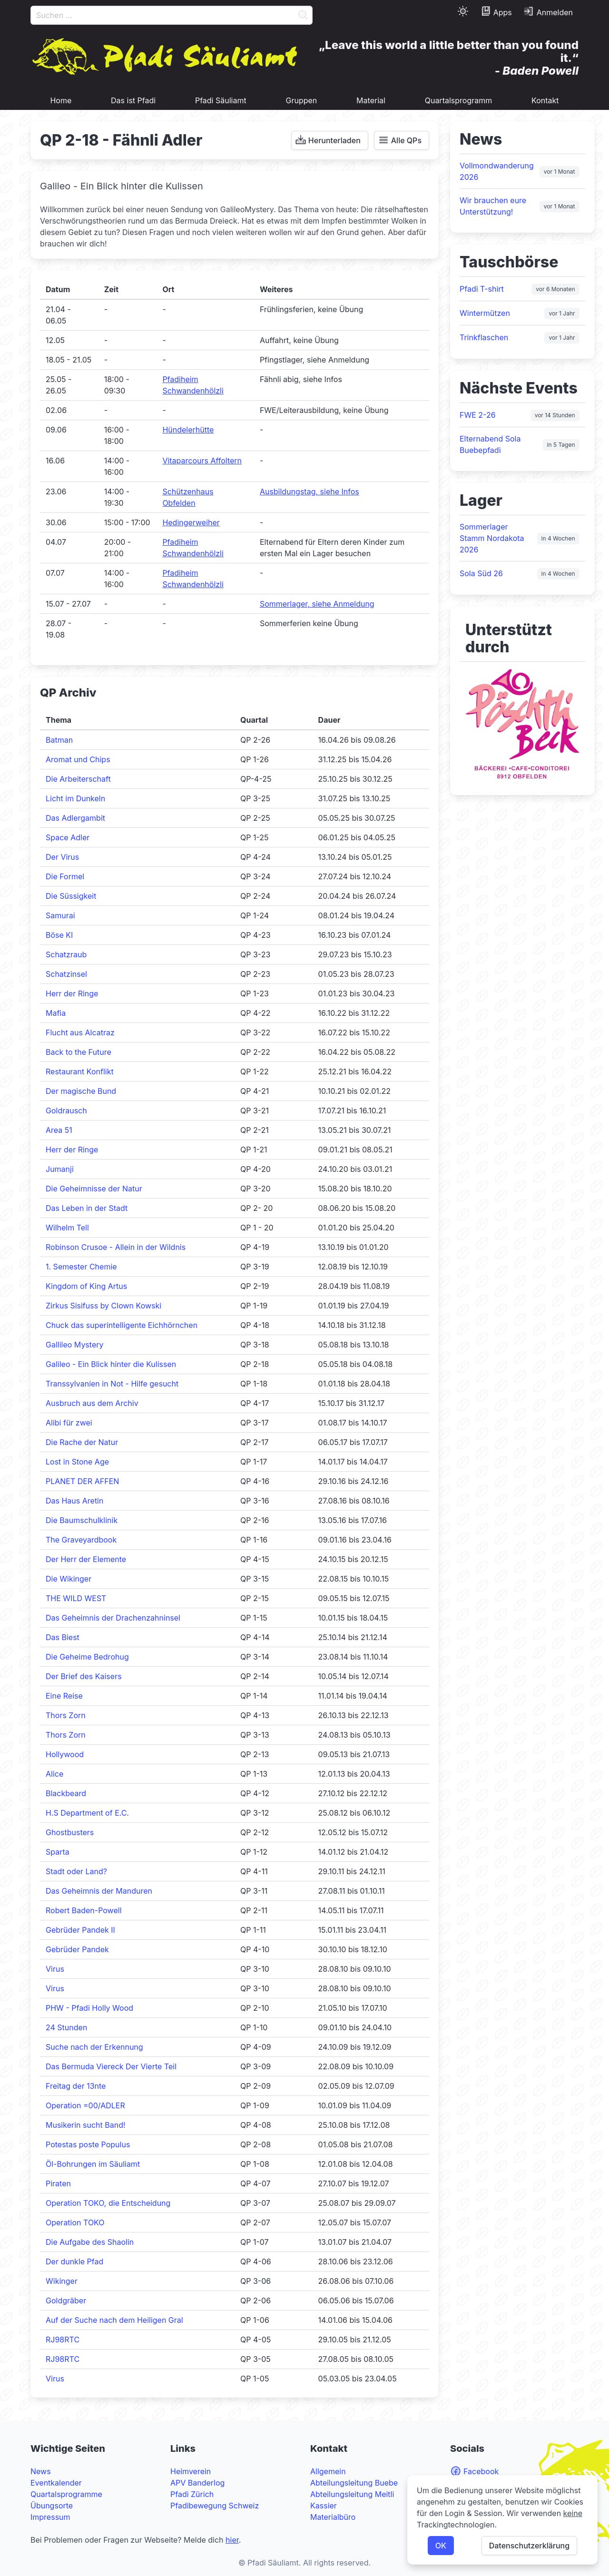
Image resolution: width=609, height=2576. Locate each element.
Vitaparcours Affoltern (202, 460)
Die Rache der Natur (82, 1442)
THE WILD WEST (76, 1598)
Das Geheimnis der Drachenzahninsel (113, 1617)
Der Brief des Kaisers (84, 1676)
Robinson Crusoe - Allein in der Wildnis (116, 1247)
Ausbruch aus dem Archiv (92, 1403)
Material (370, 100)
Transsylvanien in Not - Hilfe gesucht (112, 1383)
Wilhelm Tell (67, 1227)
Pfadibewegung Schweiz (214, 2505)
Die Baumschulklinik (82, 1520)
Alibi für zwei (69, 1422)
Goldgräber (66, 2300)
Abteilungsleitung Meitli (352, 2494)
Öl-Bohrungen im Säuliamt (93, 2164)
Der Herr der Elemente (86, 1559)
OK (440, 2545)
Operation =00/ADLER (85, 2105)
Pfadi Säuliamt (220, 100)
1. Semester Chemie (81, 1266)
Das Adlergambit (75, 818)
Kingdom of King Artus (86, 1286)
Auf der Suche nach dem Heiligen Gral (114, 2320)
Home (60, 100)
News (40, 2471)
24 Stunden (66, 2027)
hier (232, 2540)
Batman (59, 740)
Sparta (57, 1852)
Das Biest (62, 1637)
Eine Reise (64, 1696)
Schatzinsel (66, 974)
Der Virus (62, 857)
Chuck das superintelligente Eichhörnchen (121, 1325)
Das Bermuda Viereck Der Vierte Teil (111, 2066)
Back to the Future (78, 1052)
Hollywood (65, 1754)
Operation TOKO (75, 2222)
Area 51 (59, 1130)
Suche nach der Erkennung (94, 2047)
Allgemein (328, 2471)
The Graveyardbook (81, 1539)
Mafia (56, 1013)
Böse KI (59, 935)
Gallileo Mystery (74, 1344)
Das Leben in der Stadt (87, 1208)
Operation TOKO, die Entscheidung (108, 2203)
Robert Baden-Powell (84, 1910)
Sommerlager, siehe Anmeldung (317, 604)
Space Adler (67, 837)
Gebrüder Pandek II (80, 1930)
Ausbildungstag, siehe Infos (309, 491)
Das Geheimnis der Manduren (99, 1891)
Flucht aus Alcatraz (80, 1032)
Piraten (58, 2183)
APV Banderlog (197, 2483)
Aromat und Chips (78, 759)
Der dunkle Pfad (74, 2261)
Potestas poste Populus (88, 2144)
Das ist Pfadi (133, 100)
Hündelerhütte (188, 429)
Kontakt (545, 100)
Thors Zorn (66, 1715)
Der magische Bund (81, 1091)
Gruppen (301, 100)
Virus (55, 1969)
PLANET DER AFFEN (82, 1481)
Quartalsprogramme (66, 2494)
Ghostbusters (70, 1832)
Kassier (323, 2505)
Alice (54, 1774)
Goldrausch (66, 1110)
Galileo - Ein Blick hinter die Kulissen (111, 1364)
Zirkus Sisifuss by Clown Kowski (103, 1305)
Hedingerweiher (190, 522)
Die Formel (65, 876)
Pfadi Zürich (192, 2494)
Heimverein (190, 2471)
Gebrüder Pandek (77, 1949)
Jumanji (60, 1169)
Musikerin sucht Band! (86, 2125)
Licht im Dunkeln (75, 798)
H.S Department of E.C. (87, 1813)
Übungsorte (51, 2505)
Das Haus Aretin (74, 1500)
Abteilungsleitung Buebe (354, 2483)
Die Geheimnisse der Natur (94, 1188)
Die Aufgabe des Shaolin (90, 2242)
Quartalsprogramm (458, 100)
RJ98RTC (62, 2339)
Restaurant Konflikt (80, 1071)
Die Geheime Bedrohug (87, 1657)
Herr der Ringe (72, 993)
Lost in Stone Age (77, 1461)
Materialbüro (332, 2517)
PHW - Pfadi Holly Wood (89, 2008)
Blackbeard (66, 1793)
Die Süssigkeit (71, 896)
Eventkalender (56, 2483)
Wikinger (62, 2281)
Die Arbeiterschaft (78, 779)
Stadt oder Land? (76, 1871)
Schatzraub (66, 954)
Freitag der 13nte (76, 2086)
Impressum (50, 2517)
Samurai (60, 915)
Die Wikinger (68, 1578)
